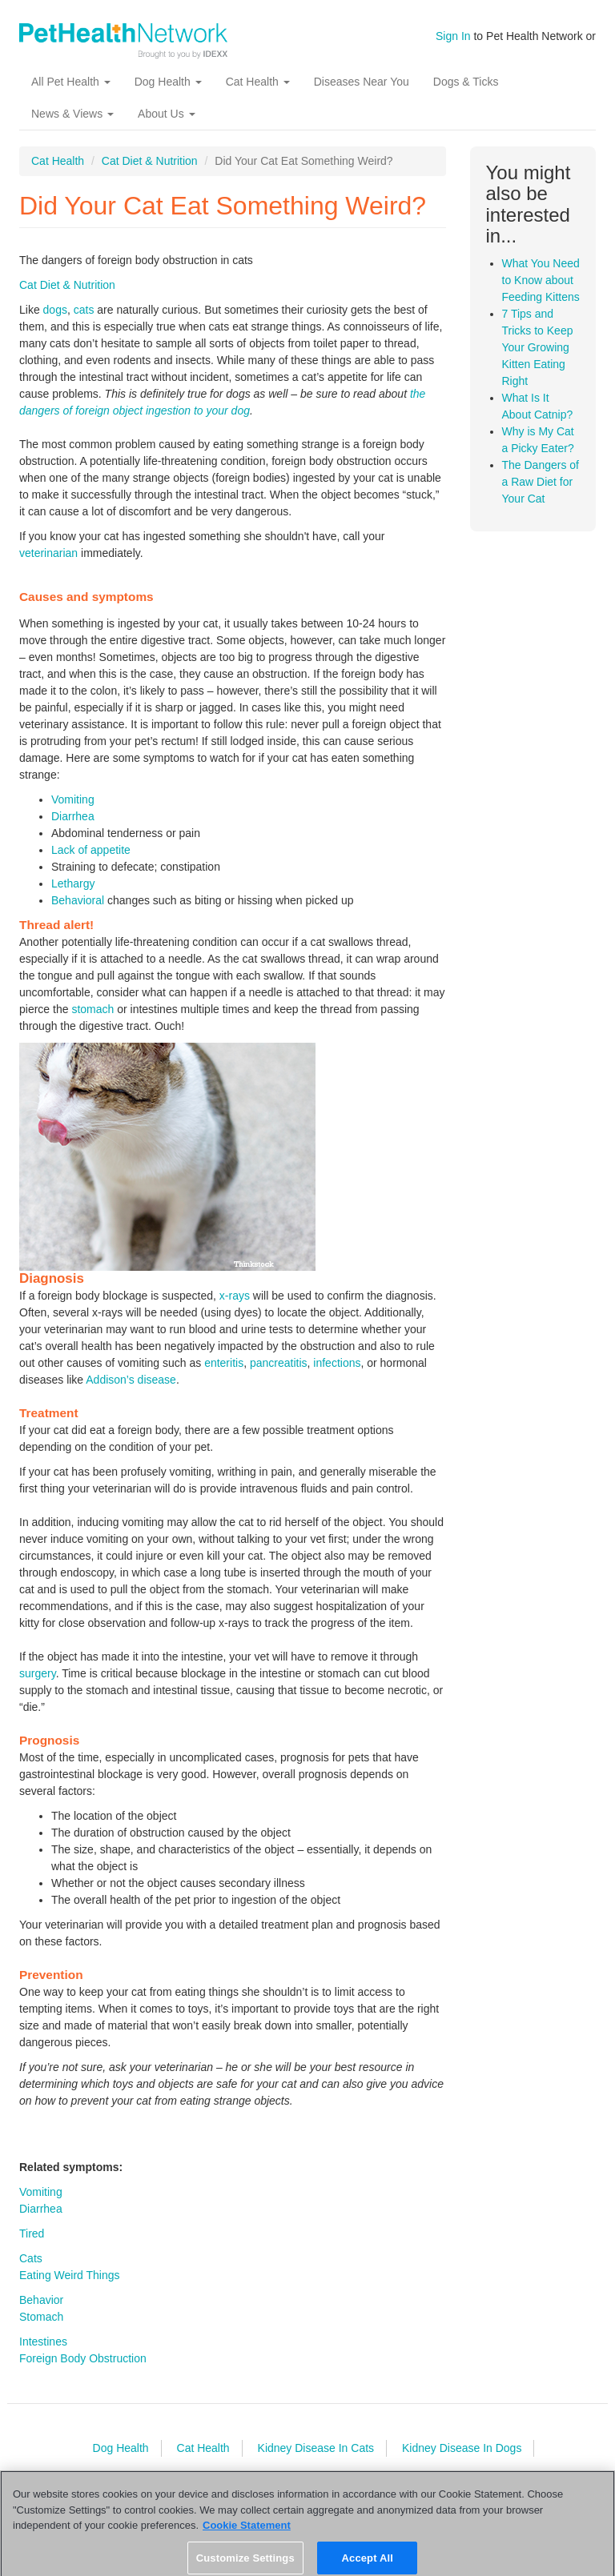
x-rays (234, 1295)
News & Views (72, 113)
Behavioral (77, 900)
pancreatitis (279, 1362)
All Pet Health (71, 81)
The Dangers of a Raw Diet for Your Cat (541, 482)
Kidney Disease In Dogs (461, 2448)
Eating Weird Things (69, 2275)
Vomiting (72, 799)
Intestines (43, 2341)
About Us (166, 113)
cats (84, 309)
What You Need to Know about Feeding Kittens (541, 280)
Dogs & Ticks (466, 81)
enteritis (223, 1362)
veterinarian (48, 553)
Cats (30, 2258)
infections (336, 1362)
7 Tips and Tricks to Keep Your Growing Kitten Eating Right (537, 347)
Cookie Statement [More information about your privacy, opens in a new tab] (247, 2531)
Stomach (41, 2316)
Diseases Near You (361, 81)
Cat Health (258, 81)
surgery (37, 1673)
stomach (92, 1009)
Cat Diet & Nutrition (150, 160)
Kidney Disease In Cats (316, 2448)
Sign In (453, 36)
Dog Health (168, 81)
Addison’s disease (131, 1379)
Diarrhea (72, 816)
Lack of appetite (91, 849)
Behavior (41, 2300)
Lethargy (72, 883)
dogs (55, 309)
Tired (31, 2233)
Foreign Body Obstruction (83, 2358)
